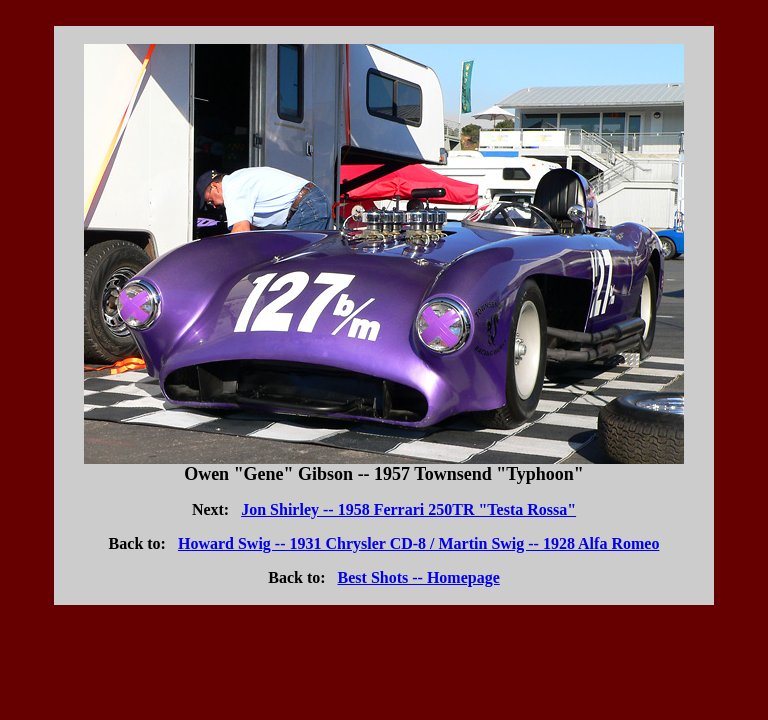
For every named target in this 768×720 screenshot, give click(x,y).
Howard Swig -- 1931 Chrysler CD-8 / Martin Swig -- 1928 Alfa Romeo (418, 543)
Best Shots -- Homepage (419, 577)
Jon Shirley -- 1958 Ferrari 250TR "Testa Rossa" (408, 509)
